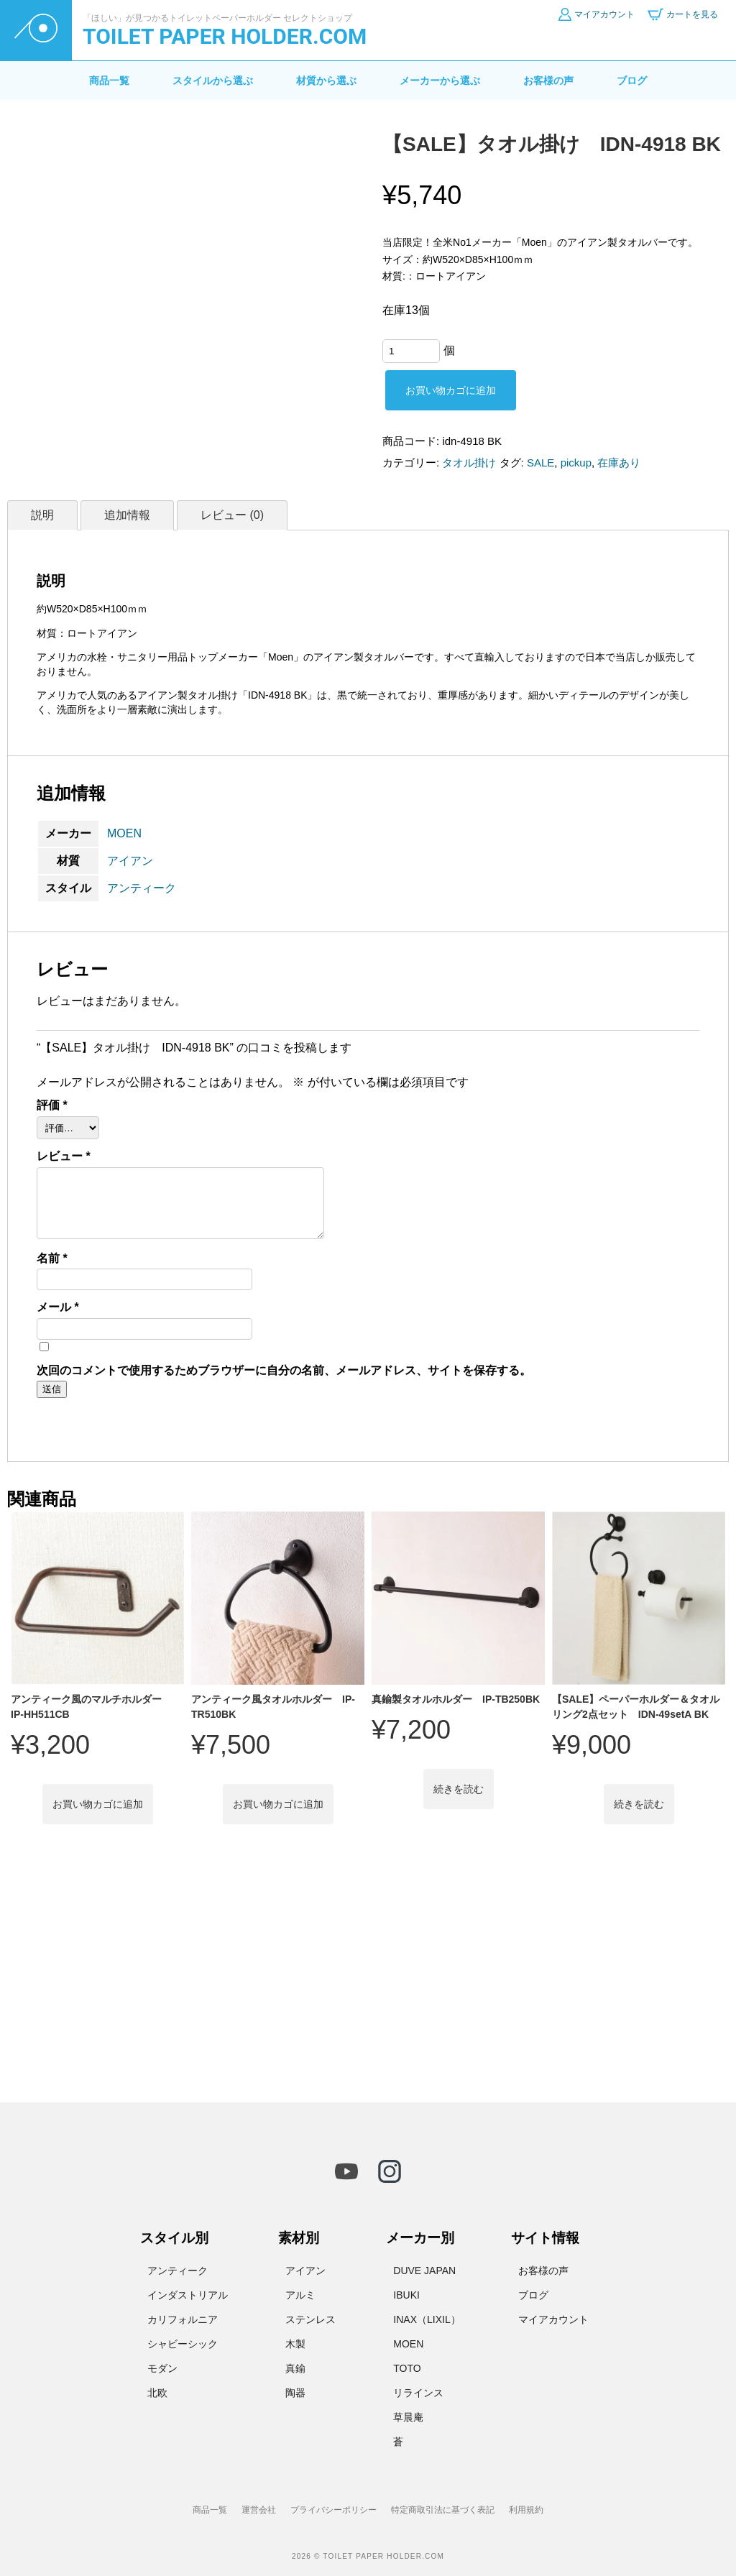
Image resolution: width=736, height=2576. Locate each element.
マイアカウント (553, 2319)
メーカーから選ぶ (440, 80)
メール (58, 1307)
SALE (540, 462)
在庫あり (618, 462)
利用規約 (526, 2510)
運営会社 (259, 2510)
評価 (52, 1105)
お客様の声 (548, 80)
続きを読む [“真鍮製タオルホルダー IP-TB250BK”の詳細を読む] (458, 1789)
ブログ (632, 80)
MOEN (124, 833)
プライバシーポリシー (333, 2510)
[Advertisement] (368, 1971)
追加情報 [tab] (127, 515)
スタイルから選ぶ (212, 80)
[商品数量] (411, 351)
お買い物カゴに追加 (450, 390)
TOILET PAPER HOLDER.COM (225, 36)
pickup (576, 462)
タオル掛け (469, 462)
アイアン (130, 861)
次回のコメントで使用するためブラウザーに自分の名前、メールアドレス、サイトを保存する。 (284, 1370)
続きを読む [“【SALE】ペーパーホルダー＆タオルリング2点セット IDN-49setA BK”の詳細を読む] (639, 1804)
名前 (52, 1258)
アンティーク (141, 888)
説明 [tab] (42, 515)
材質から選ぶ (326, 80)
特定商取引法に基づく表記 (442, 2510)
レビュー (64, 1156)
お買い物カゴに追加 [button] (97, 1804)
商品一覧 (109, 80)
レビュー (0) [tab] (232, 515)
